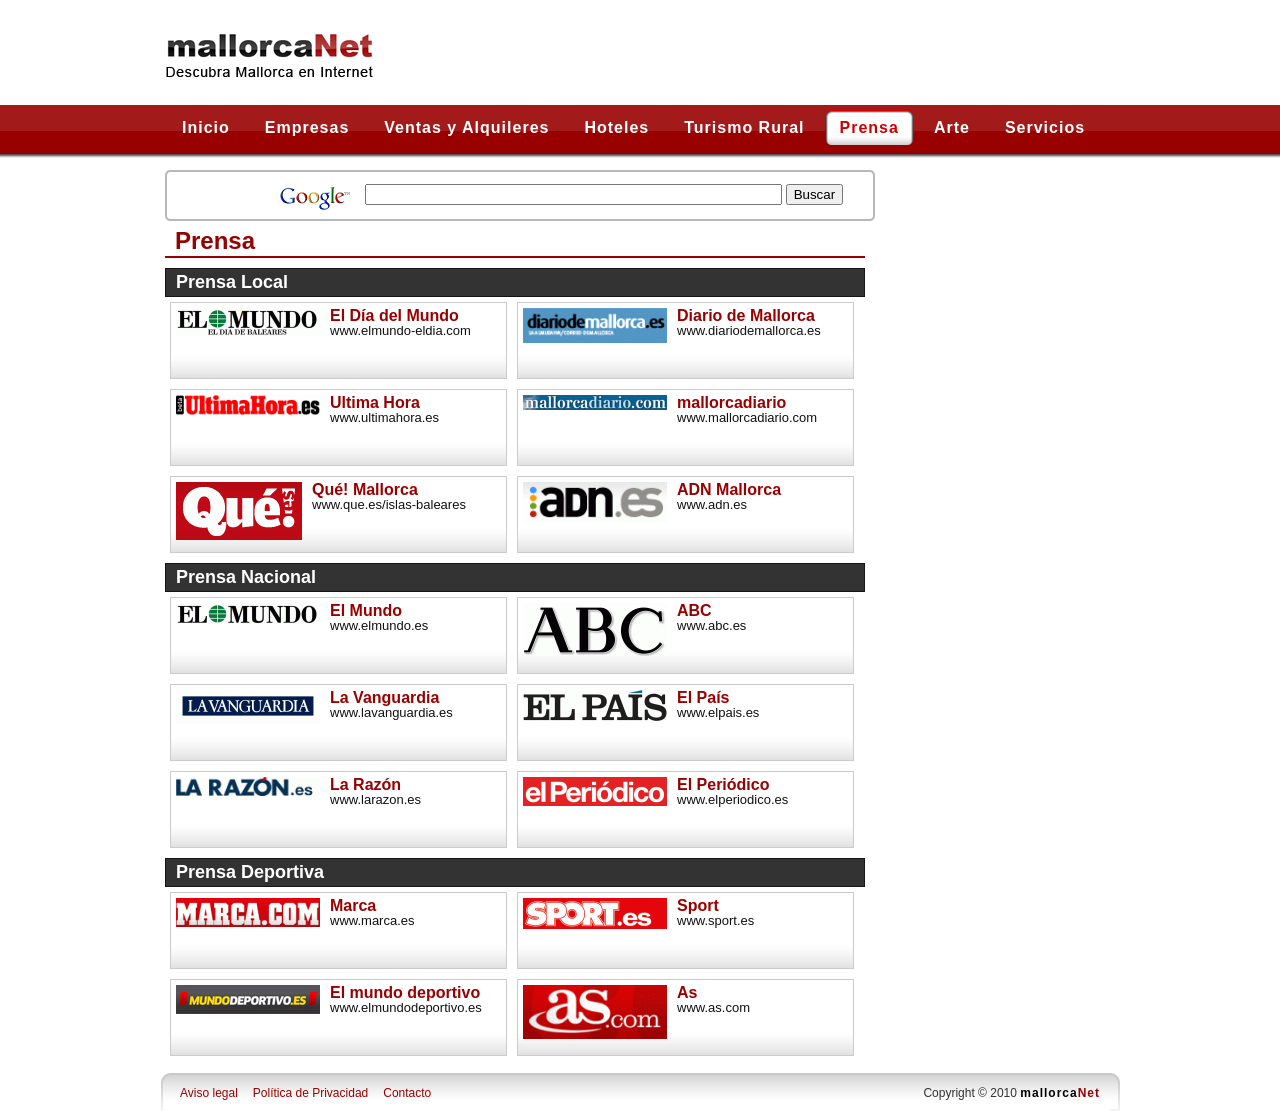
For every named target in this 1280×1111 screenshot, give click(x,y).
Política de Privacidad (310, 1093)
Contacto (407, 1093)
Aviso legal (209, 1093)
